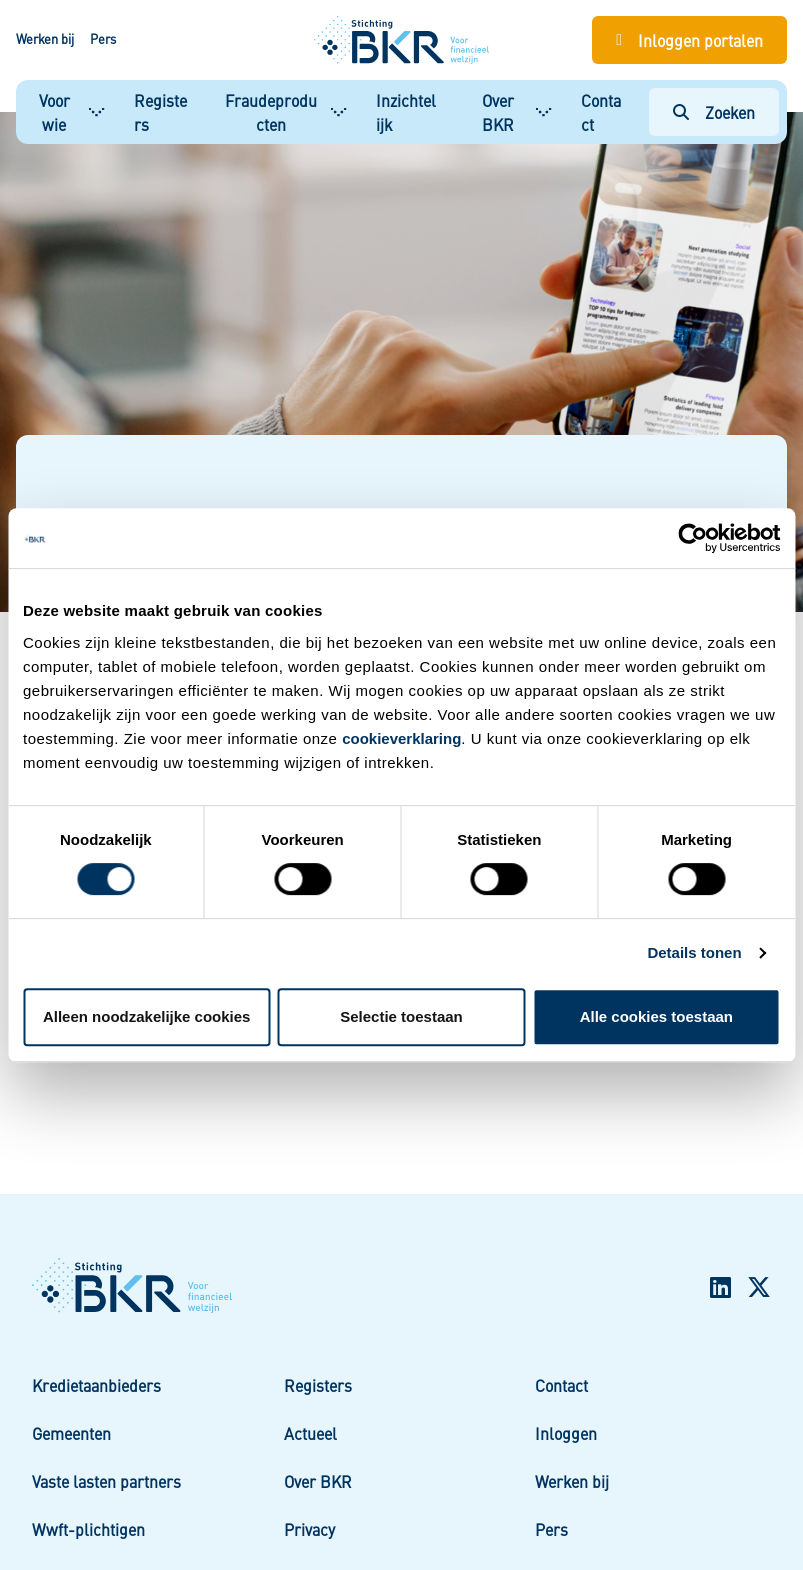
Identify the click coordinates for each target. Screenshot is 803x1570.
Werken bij (45, 39)
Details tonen (694, 952)
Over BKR (498, 112)
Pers (103, 39)
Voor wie (54, 112)
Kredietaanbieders (96, 1385)
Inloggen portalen (700, 40)
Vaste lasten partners (106, 1481)
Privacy (309, 1529)
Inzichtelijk (406, 112)
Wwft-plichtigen (88, 1529)
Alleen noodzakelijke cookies (147, 1016)
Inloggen (566, 1433)
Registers (160, 112)
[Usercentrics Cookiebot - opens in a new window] (692, 538)
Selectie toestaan (401, 1016)
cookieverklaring (401, 738)
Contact (601, 112)
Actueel (310, 1433)
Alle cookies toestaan (656, 1016)
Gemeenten (71, 1433)
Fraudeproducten (271, 112)
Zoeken (730, 112)
